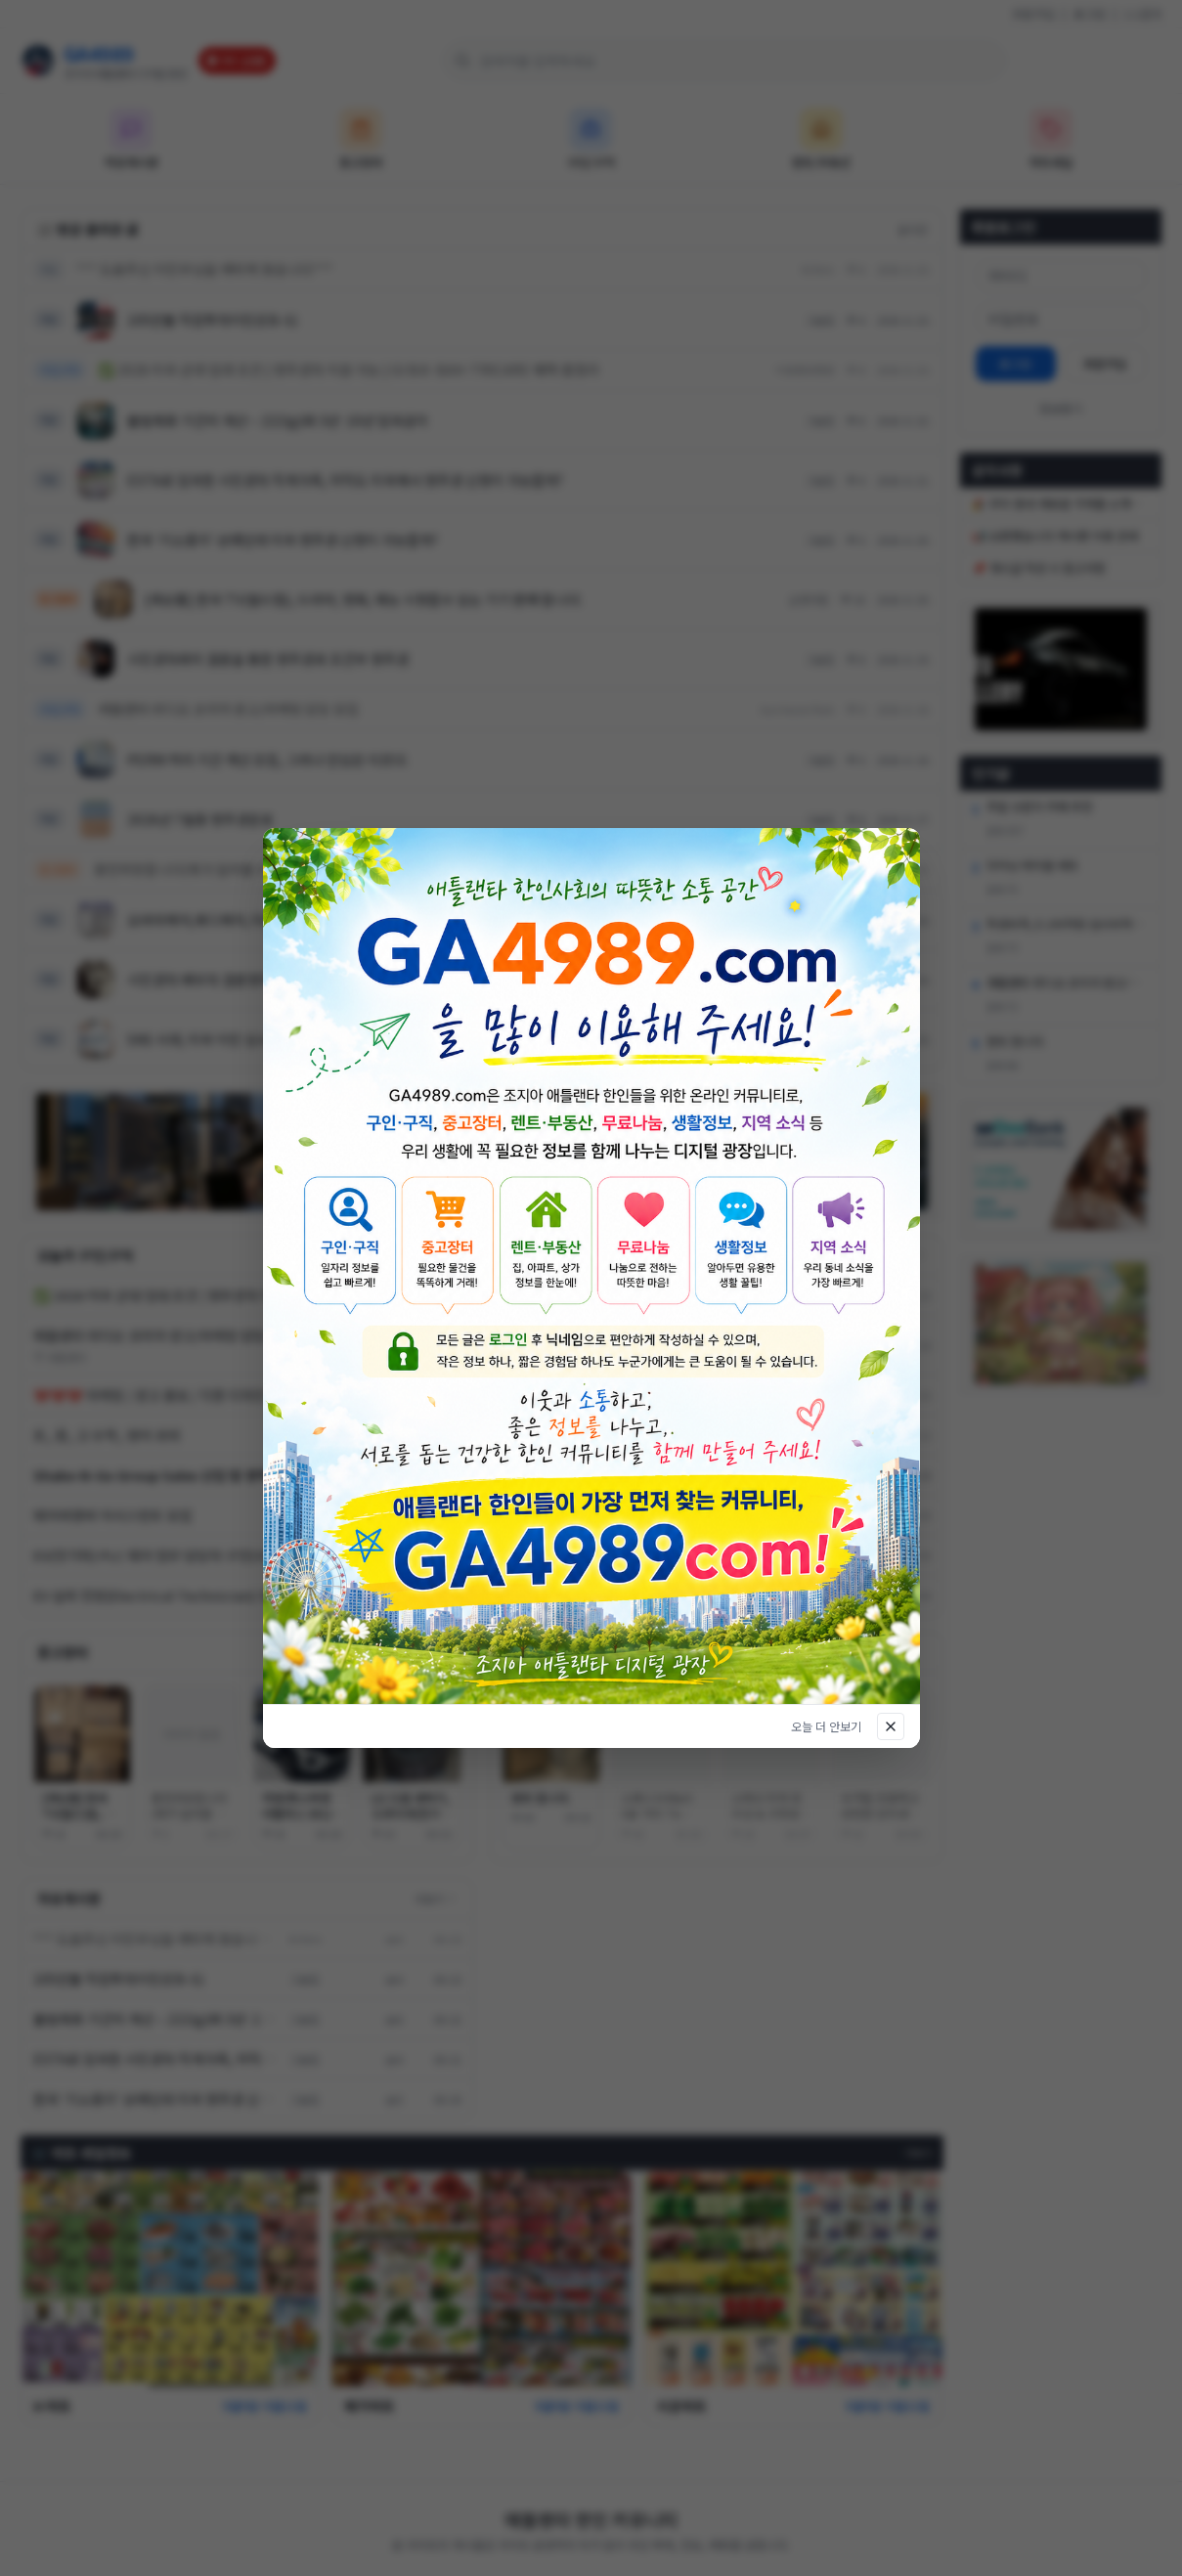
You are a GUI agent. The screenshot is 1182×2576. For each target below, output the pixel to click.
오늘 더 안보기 (826, 1726)
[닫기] (890, 1726)
